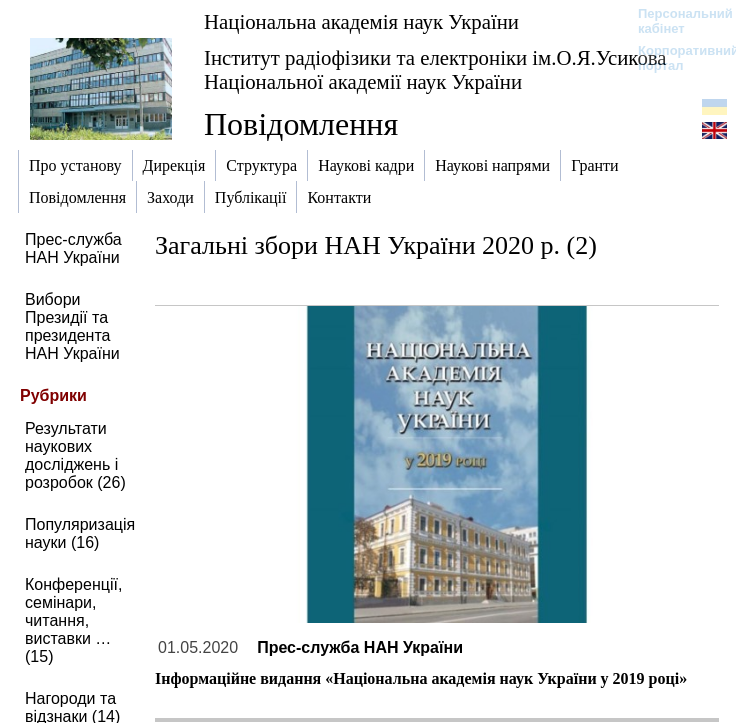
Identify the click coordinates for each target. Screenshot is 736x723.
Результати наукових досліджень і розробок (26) (75, 455)
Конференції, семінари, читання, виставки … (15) (73, 620)
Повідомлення (301, 124)
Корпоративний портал (675, 58)
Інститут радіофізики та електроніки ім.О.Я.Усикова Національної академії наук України (435, 69)
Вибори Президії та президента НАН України (72, 326)
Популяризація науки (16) (80, 533)
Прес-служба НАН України (73, 248)
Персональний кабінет (675, 21)
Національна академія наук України (361, 21)
